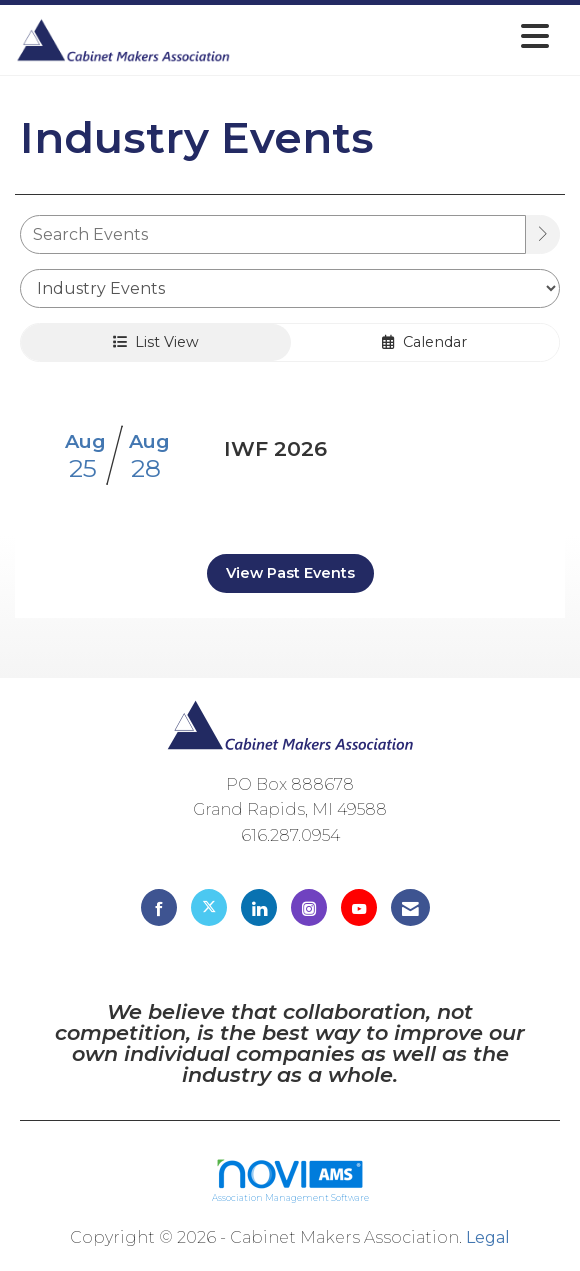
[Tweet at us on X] (209, 907)
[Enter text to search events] (273, 234)
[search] (543, 234)
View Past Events (290, 573)
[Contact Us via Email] (410, 907)
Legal (488, 1237)
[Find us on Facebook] (159, 907)
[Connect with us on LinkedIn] (259, 907)
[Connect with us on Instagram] (309, 907)
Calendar (424, 342)
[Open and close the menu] (395, 36)
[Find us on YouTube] (359, 907)
